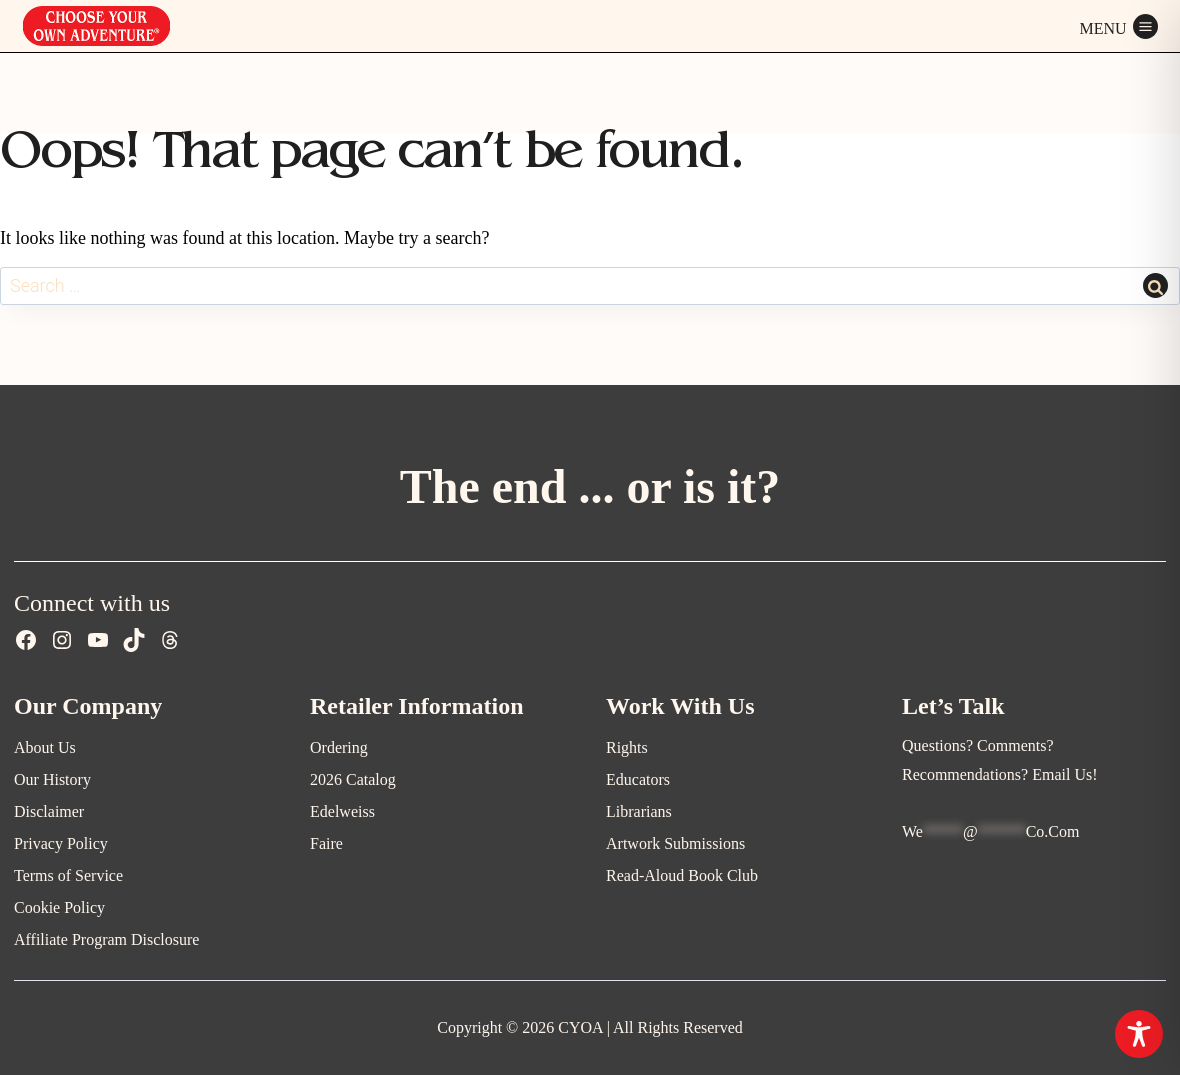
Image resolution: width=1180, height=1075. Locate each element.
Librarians (639, 811)
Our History (52, 779)
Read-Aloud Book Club (682, 875)
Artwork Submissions (675, 843)
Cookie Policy (59, 907)
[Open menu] (1119, 26)
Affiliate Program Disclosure (106, 939)
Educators (638, 779)
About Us (45, 747)
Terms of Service (68, 875)
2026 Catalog (353, 779)
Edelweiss (342, 811)
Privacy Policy (61, 843)
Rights (627, 747)
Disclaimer (49, 811)
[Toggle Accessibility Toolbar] (1139, 1034)
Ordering (339, 747)
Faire (326, 843)
